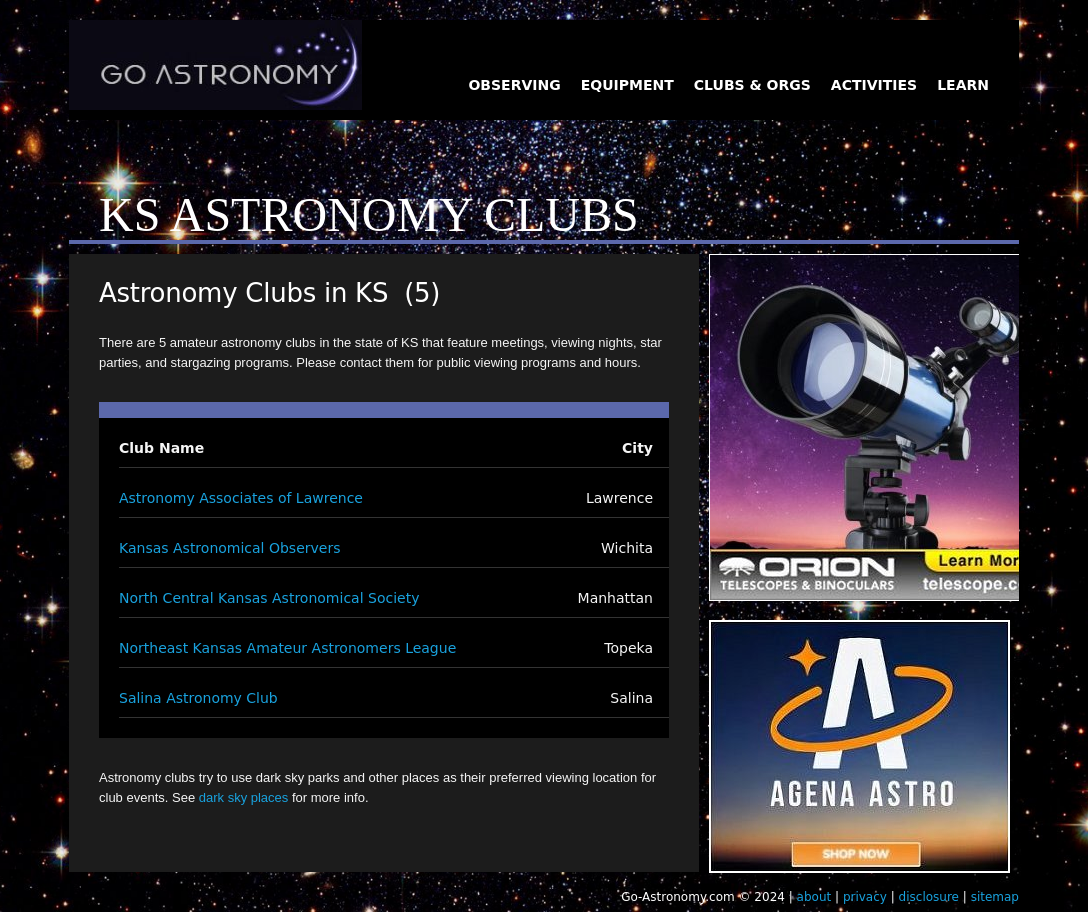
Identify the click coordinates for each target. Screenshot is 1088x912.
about (814, 897)
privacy (865, 897)
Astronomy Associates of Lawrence (241, 498)
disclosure (929, 897)
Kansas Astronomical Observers (229, 548)
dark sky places (244, 797)
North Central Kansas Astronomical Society (269, 598)
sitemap (995, 897)
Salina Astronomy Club (198, 698)
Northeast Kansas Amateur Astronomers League (287, 648)
